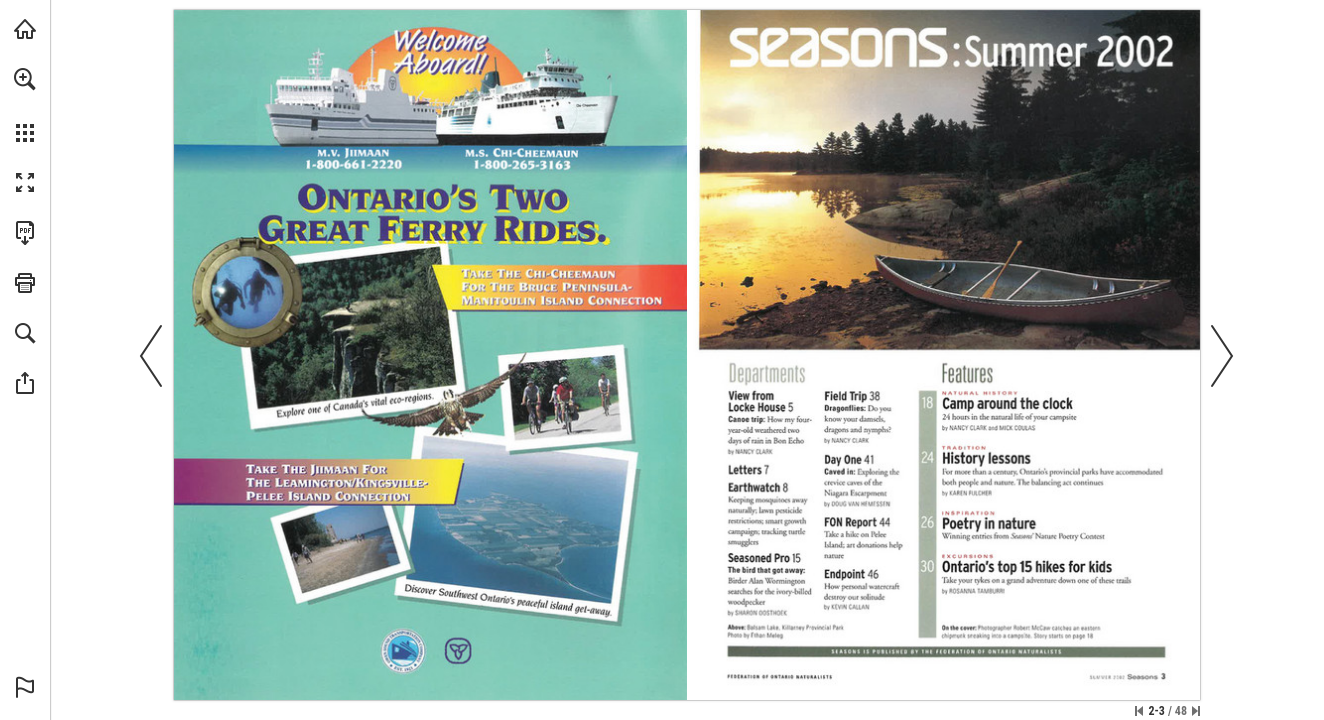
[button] (25, 79)
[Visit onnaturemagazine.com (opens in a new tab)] (25, 29)
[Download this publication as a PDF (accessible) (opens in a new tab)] (25, 233)
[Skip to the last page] (1196, 711)
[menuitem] (25, 105)
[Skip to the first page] (1139, 711)
